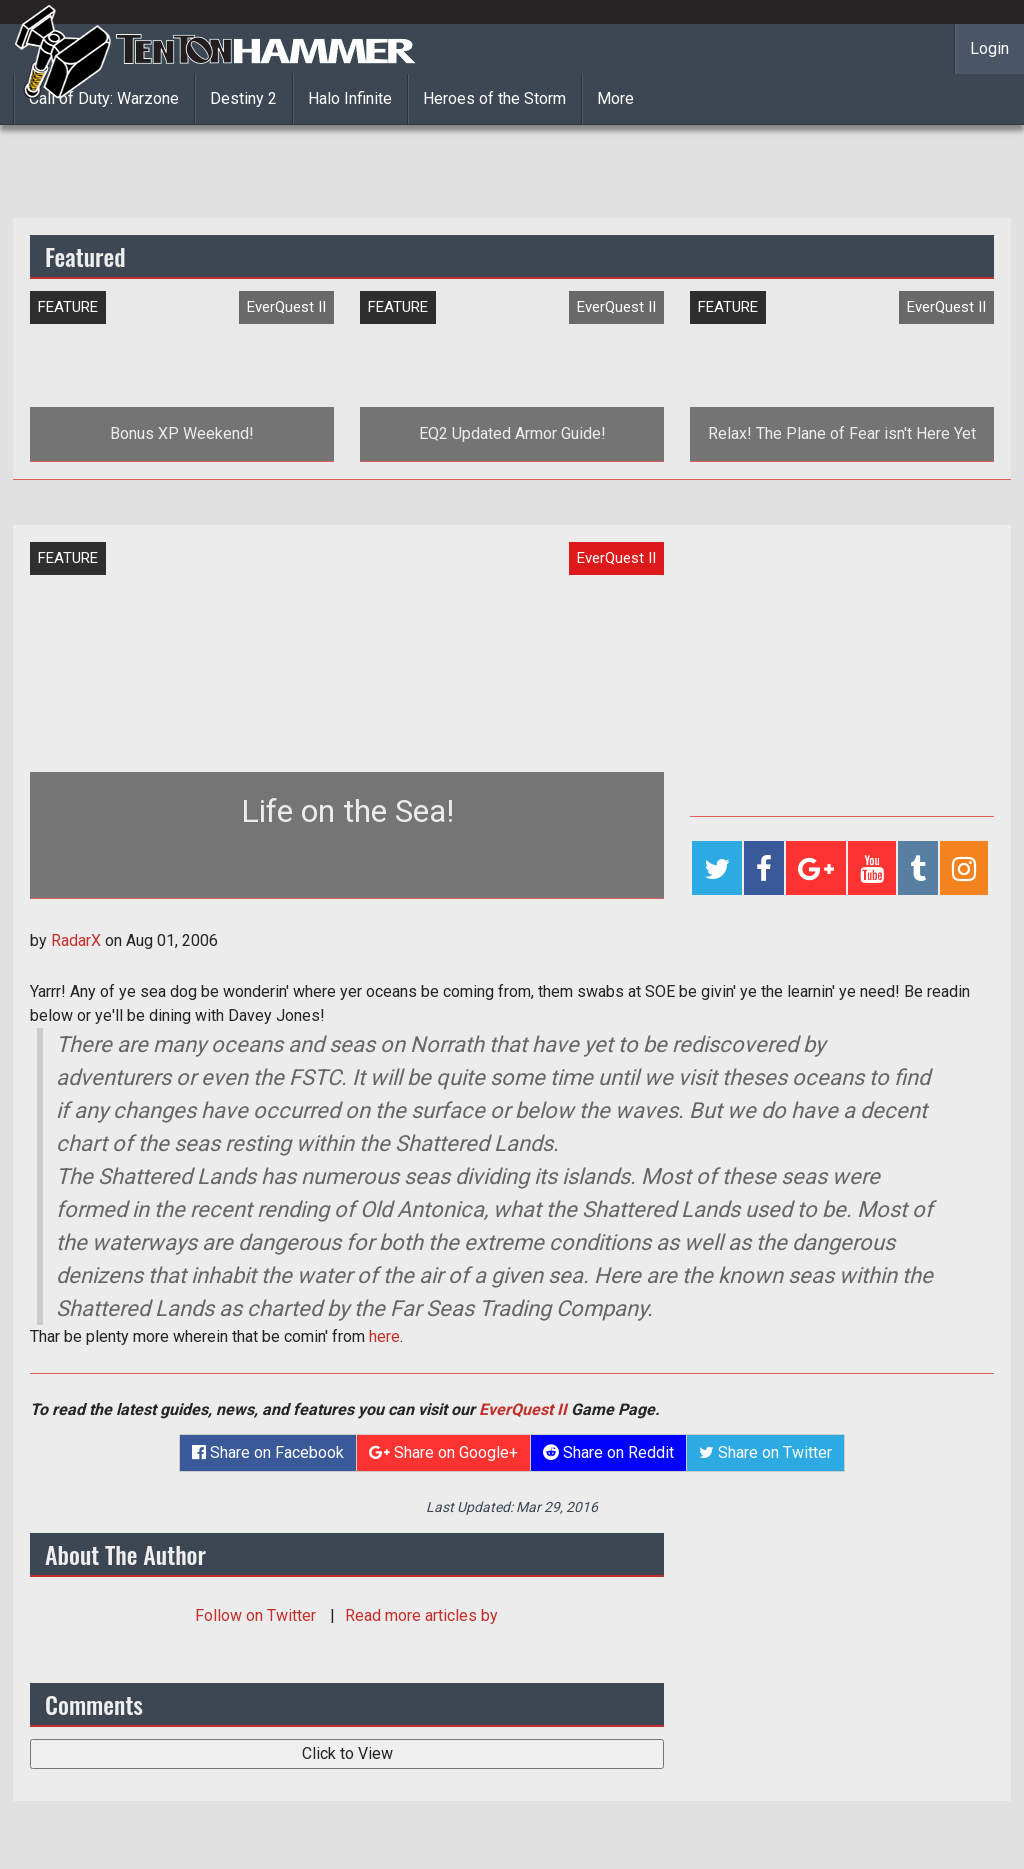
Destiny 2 (243, 98)
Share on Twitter (765, 1452)
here (384, 1336)
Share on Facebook (268, 1452)
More (615, 98)
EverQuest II (523, 1409)
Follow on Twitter (257, 1615)
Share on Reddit (608, 1452)
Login (989, 48)
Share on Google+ (443, 1452)
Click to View (347, 1753)
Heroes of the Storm (494, 98)
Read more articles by (421, 1615)
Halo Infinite (350, 98)
